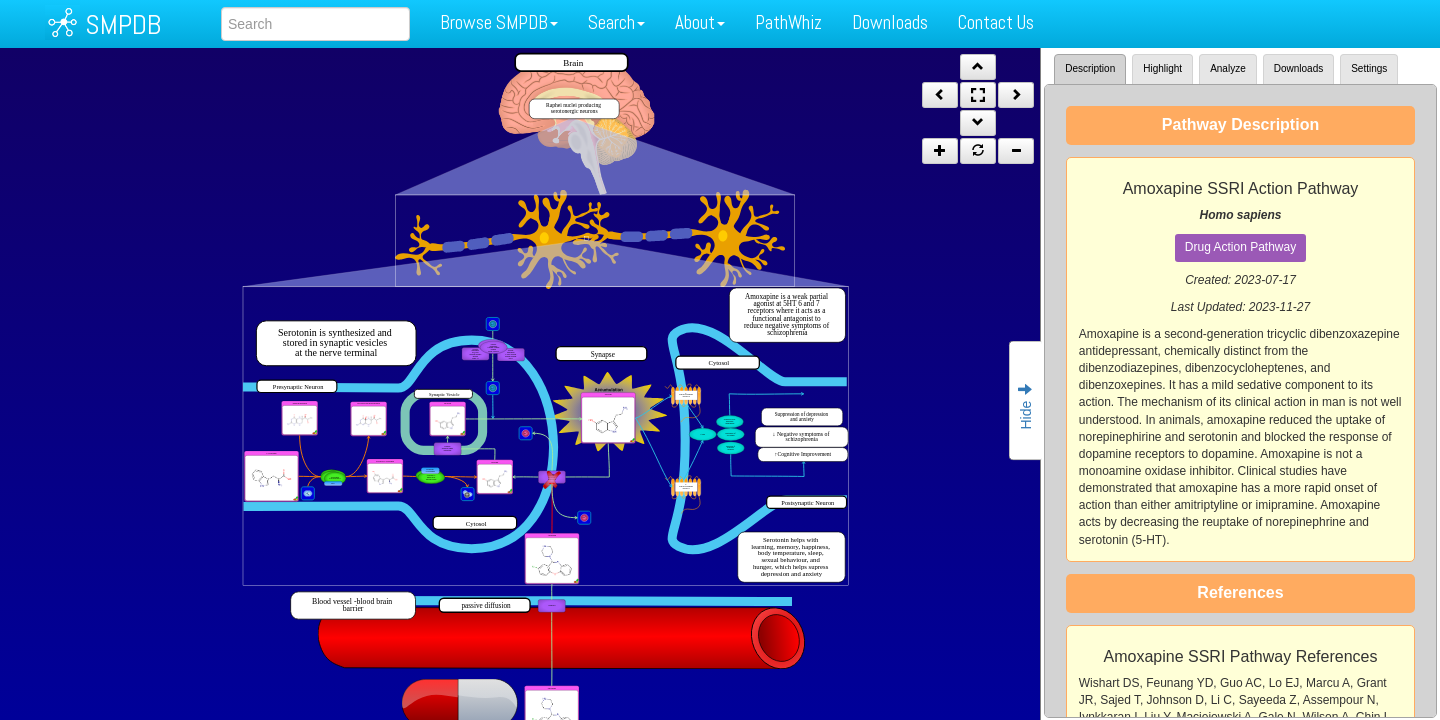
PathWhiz (788, 22)
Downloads (890, 22)
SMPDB (123, 24)
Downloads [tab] (1298, 68)
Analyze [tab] (1228, 68)
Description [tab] (1090, 68)
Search (616, 22)
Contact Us (996, 22)
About (700, 22)
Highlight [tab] (1162, 68)
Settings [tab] (1369, 68)
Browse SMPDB (499, 22)
